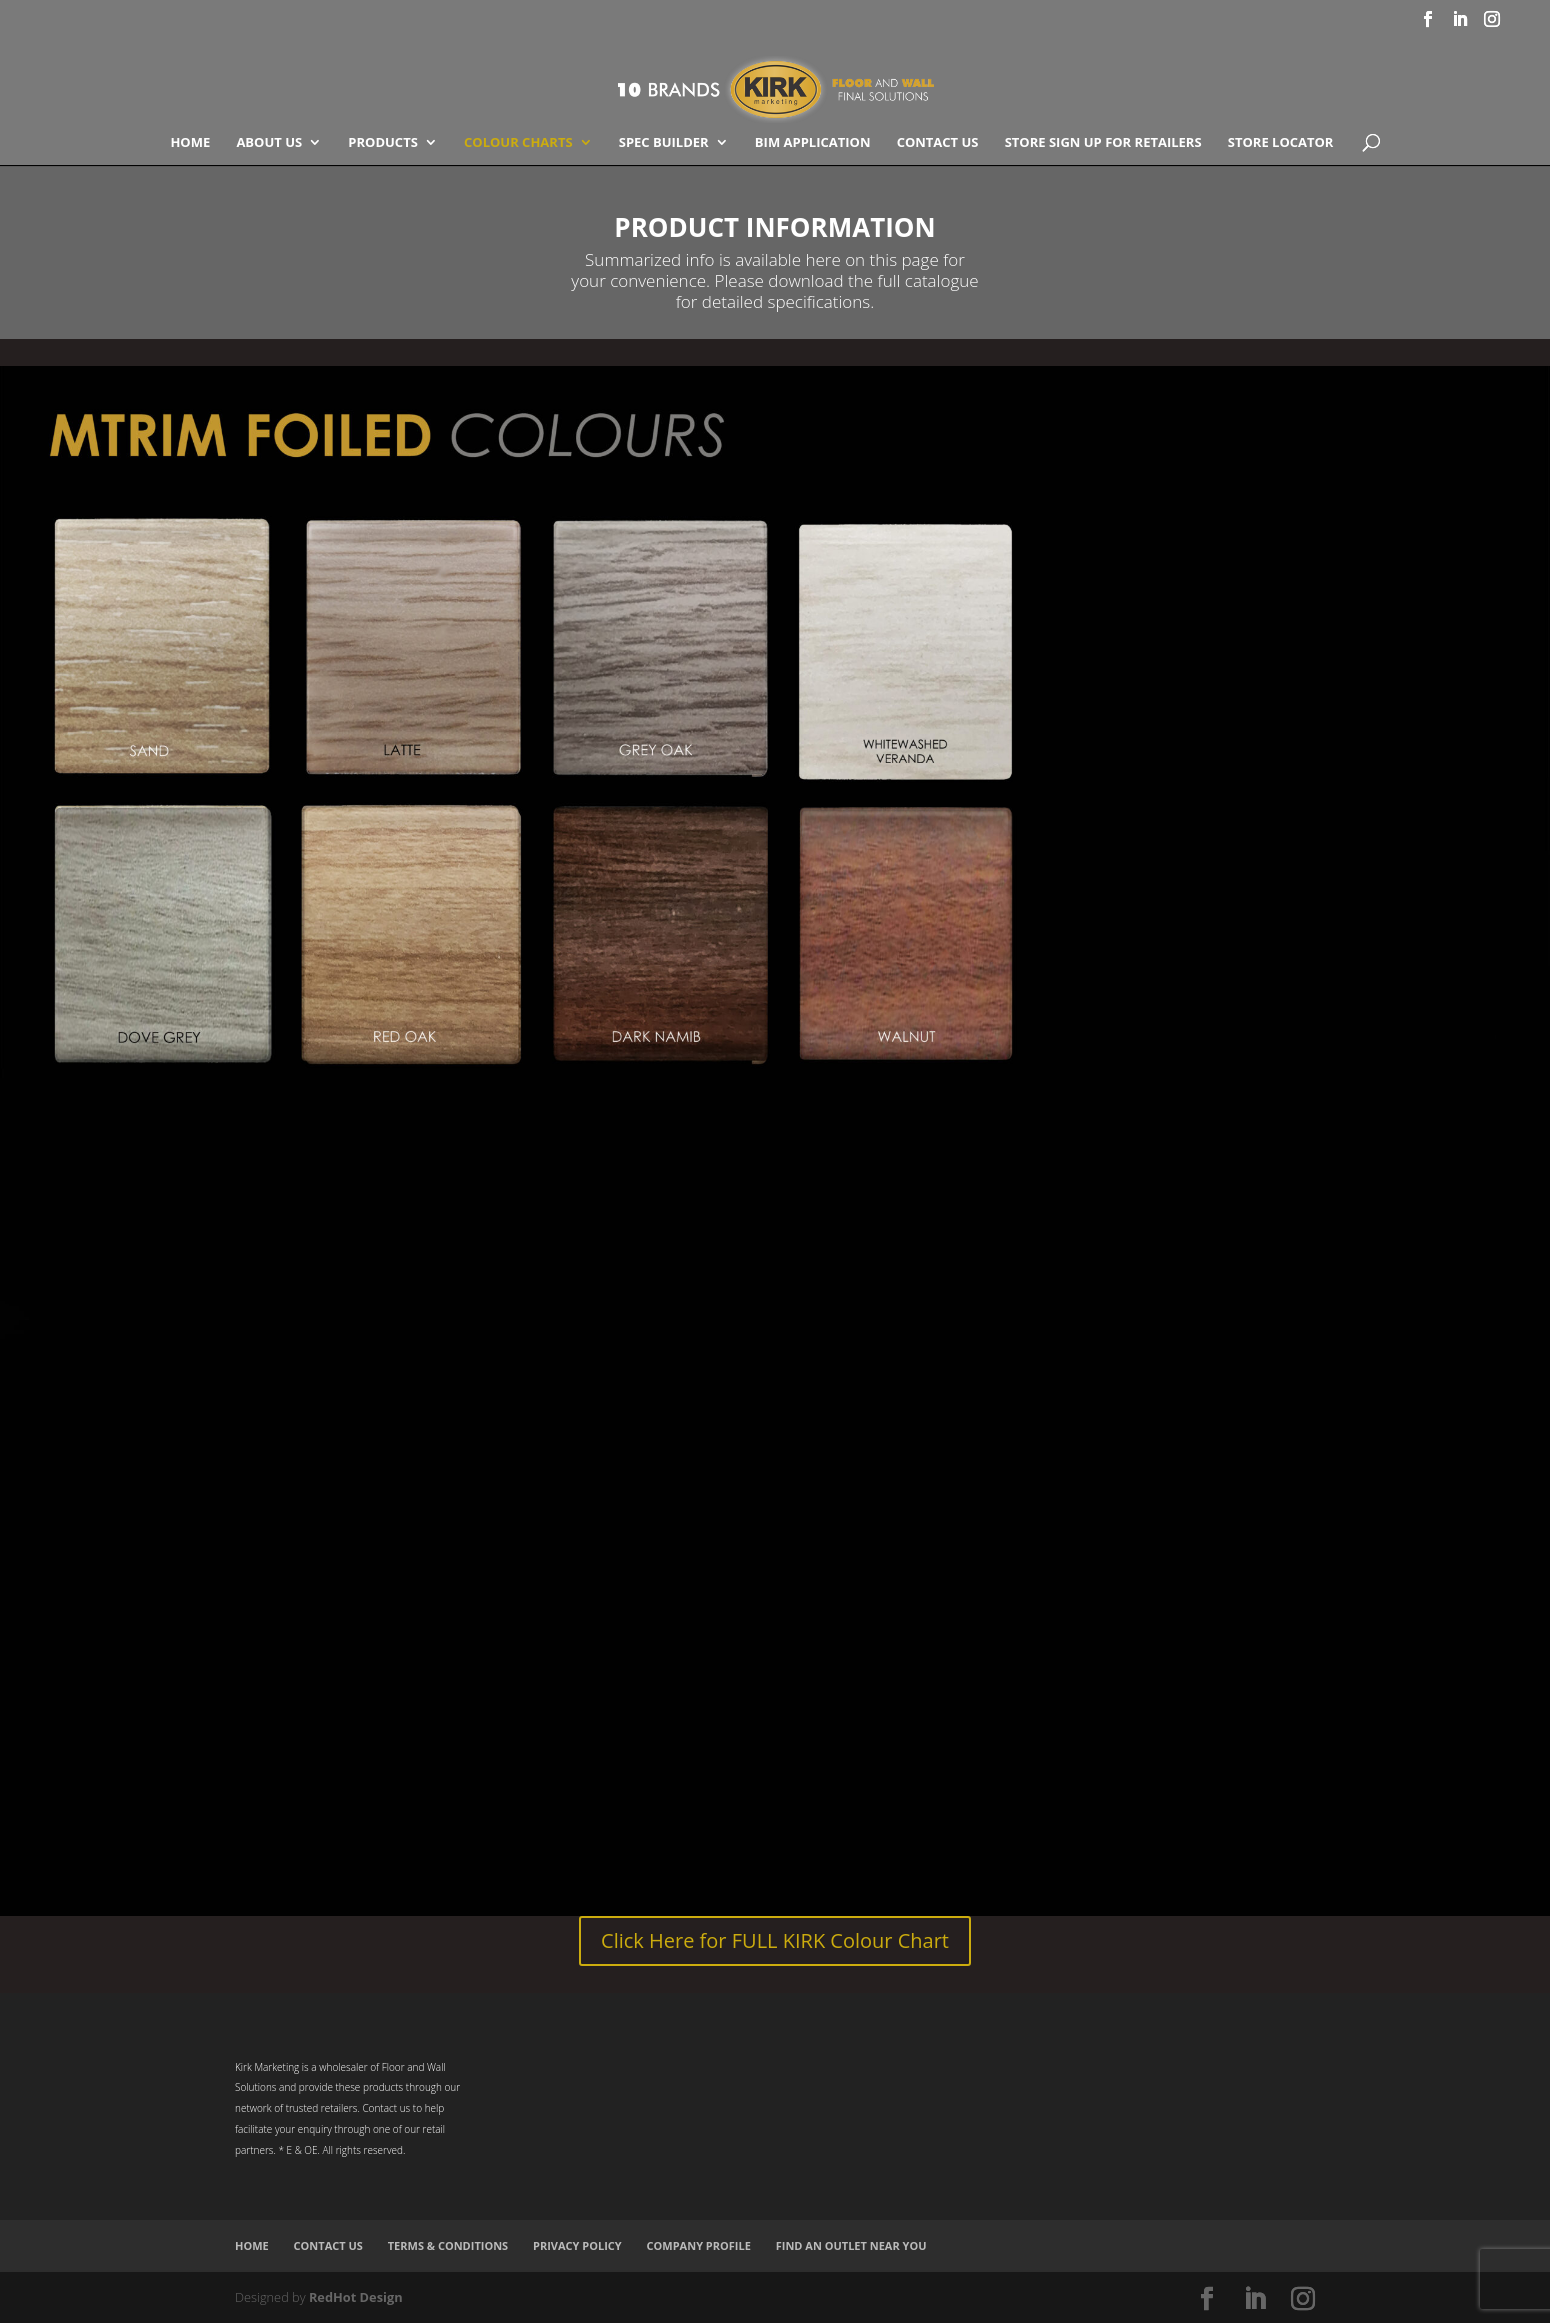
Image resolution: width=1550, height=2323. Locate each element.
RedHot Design (356, 2297)
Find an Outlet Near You (851, 2245)
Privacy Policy (577, 2245)
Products (383, 143)
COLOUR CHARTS (518, 143)
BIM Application (813, 143)
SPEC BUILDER (664, 143)
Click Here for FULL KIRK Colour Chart (775, 1940)
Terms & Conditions (448, 2245)
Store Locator (1281, 143)
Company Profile (699, 2245)
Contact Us (938, 143)
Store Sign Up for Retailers (1103, 143)
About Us (269, 143)
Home (190, 143)
